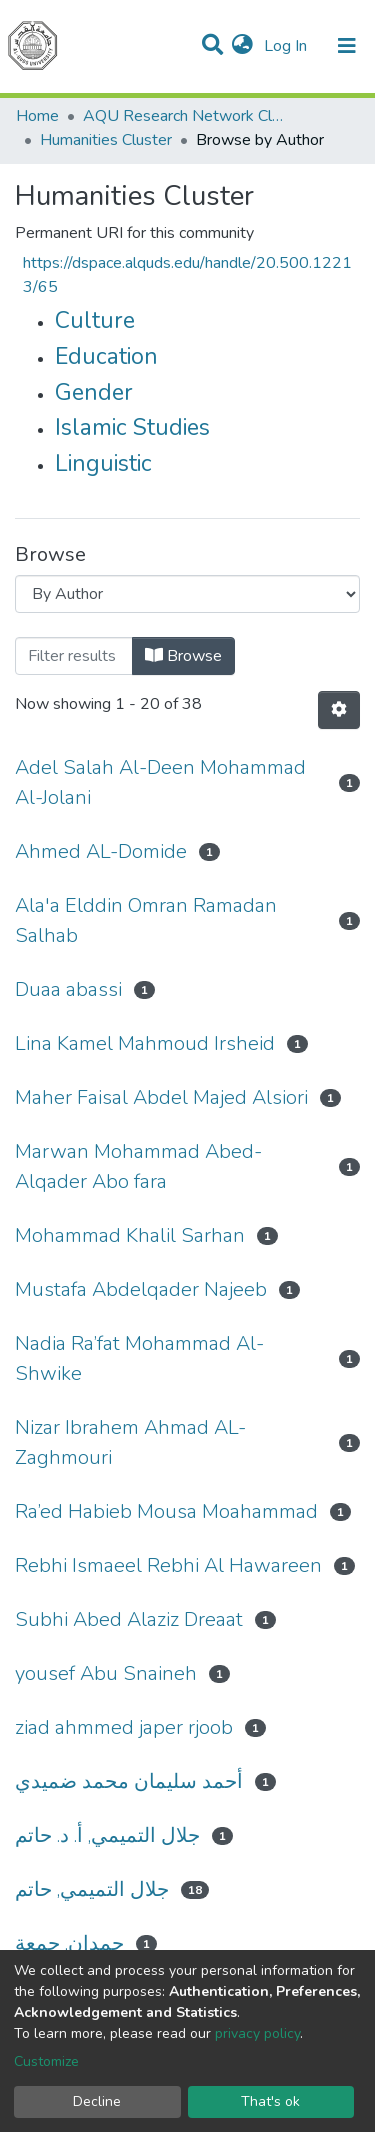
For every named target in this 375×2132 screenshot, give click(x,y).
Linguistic (103, 463)
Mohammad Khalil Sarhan (130, 1235)
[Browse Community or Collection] (187, 594)
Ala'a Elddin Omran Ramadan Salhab (146, 920)
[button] (242, 46)
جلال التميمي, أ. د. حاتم (107, 1835)
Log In (287, 46)
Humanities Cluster (106, 140)
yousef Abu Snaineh (106, 1673)
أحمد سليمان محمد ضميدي (129, 1781)
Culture (95, 320)
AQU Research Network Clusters (183, 116)
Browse (183, 656)
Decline (97, 2101)
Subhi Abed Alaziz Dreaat (129, 1619)
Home (37, 116)
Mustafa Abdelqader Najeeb (141, 1289)
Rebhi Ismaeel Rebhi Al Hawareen (168, 1565)
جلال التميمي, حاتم (92, 1889)
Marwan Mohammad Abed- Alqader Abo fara (138, 1166)
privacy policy (257, 2033)
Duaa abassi (68, 989)
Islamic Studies (132, 427)
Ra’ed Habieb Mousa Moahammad (166, 1511)
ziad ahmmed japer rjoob (124, 1727)
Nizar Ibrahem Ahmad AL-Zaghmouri (130, 1442)
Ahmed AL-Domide (101, 851)
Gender (94, 392)
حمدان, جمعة (69, 1943)
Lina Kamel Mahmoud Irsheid (145, 1043)
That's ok (270, 2101)
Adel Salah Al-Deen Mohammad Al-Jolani (160, 782)
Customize (46, 2061)
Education (106, 356)
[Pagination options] (339, 710)
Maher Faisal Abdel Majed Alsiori (161, 1097)
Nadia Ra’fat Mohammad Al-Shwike (139, 1358)
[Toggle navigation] (347, 46)
